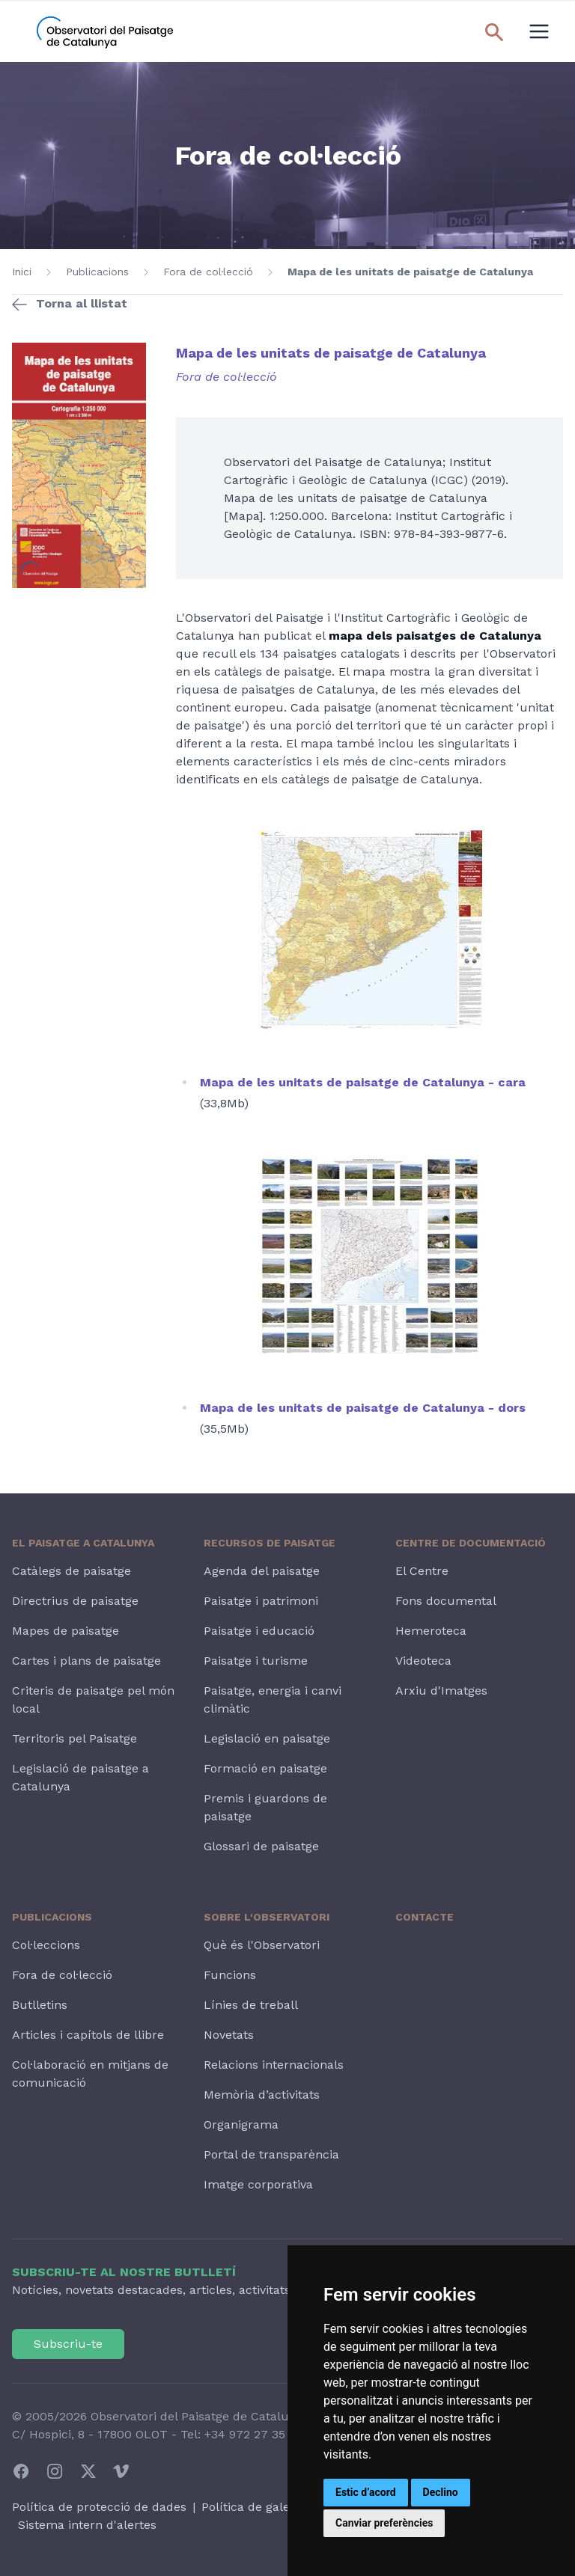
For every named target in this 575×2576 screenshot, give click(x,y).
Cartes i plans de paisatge (86, 1660)
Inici (21, 272)
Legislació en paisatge (267, 1738)
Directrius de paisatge (75, 1601)
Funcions (230, 1975)
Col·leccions (46, 1945)
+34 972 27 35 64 (253, 2434)
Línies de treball (251, 2005)
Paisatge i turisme (256, 1660)
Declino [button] (440, 2492)
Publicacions (97, 272)
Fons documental (445, 1601)
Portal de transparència (271, 2154)
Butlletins (39, 2005)
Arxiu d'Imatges (441, 1690)
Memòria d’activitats (262, 2094)
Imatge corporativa (258, 2184)
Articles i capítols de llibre (88, 2035)
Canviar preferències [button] (384, 2523)
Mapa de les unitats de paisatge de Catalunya (410, 272)
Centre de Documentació (470, 1543)
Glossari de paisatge (261, 1846)
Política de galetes (254, 2507)
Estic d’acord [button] (365, 2492)
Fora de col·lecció (208, 272)
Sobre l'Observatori (266, 1917)
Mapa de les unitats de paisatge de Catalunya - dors (363, 1408)
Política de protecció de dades (99, 2507)
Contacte (424, 1917)
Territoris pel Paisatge (74, 1738)
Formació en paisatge (265, 1768)
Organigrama (241, 2124)
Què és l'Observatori (262, 1945)
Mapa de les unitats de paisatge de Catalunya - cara (363, 1082)
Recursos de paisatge (269, 1543)
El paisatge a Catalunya (83, 1543)
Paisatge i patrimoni (261, 1601)
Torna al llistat (81, 303)
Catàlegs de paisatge (71, 1571)
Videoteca (423, 1660)
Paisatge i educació (259, 1631)
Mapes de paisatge (65, 1631)
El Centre (421, 1571)
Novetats (229, 2035)
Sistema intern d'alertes (87, 2525)
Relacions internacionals (274, 2065)
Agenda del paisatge (262, 1571)
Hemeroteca (430, 1631)
